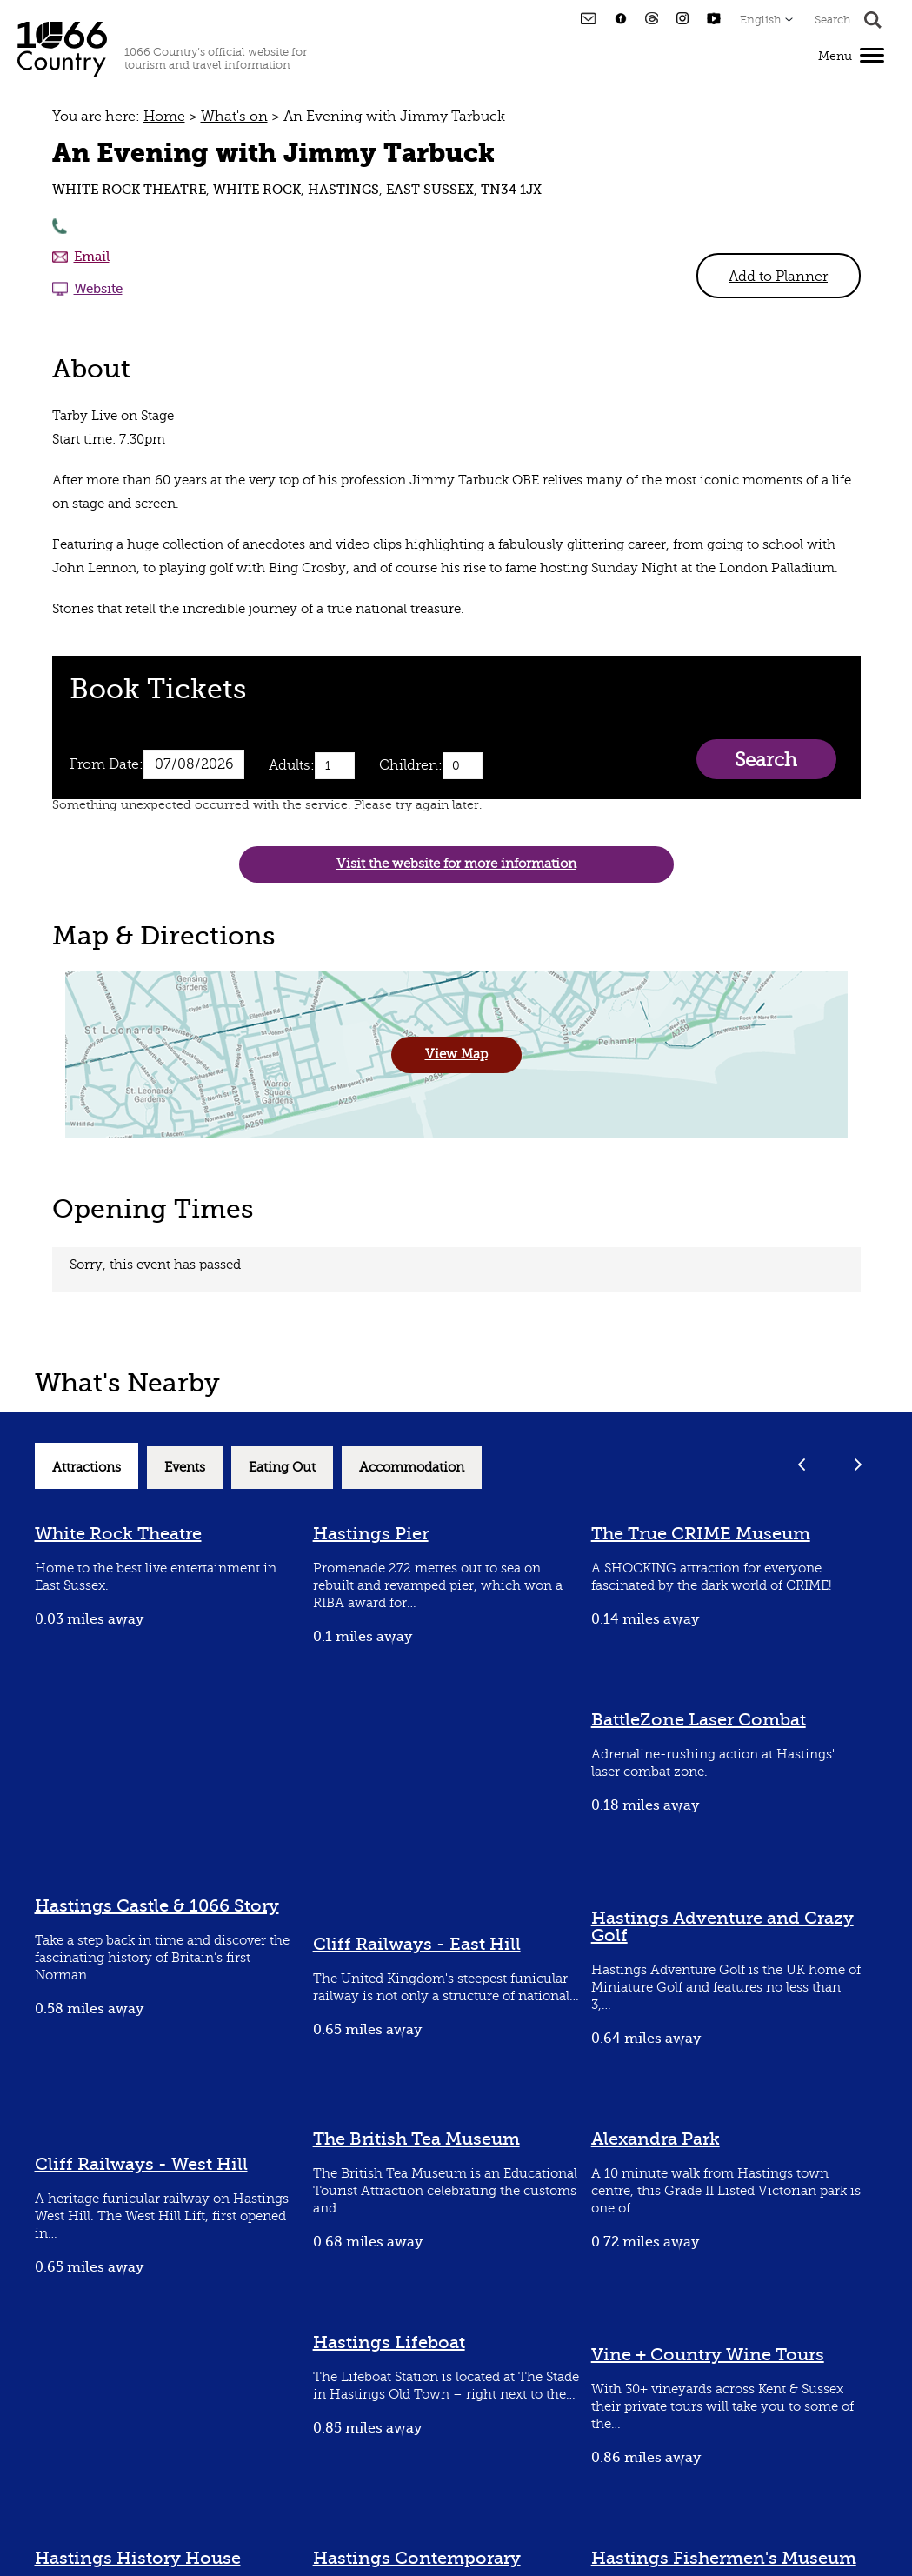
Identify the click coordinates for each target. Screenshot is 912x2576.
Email (92, 256)
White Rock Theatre (118, 1534)
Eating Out (282, 1467)
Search (765, 760)
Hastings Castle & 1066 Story (157, 1906)
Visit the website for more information (456, 864)
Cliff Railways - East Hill (417, 1944)
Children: (411, 765)
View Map (456, 1054)
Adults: (292, 765)
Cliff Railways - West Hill (141, 2164)
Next (858, 1464)
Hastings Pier (371, 1534)
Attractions (86, 1467)
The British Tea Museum (416, 2139)
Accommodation (411, 1467)
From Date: (106, 764)
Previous (802, 1464)
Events (184, 1467)
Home (164, 116)
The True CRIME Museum (700, 1534)
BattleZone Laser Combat (698, 1720)
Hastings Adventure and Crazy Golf (722, 1926)
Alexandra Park (655, 2139)
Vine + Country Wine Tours (707, 2355)
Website (98, 289)
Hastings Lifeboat (389, 2342)
